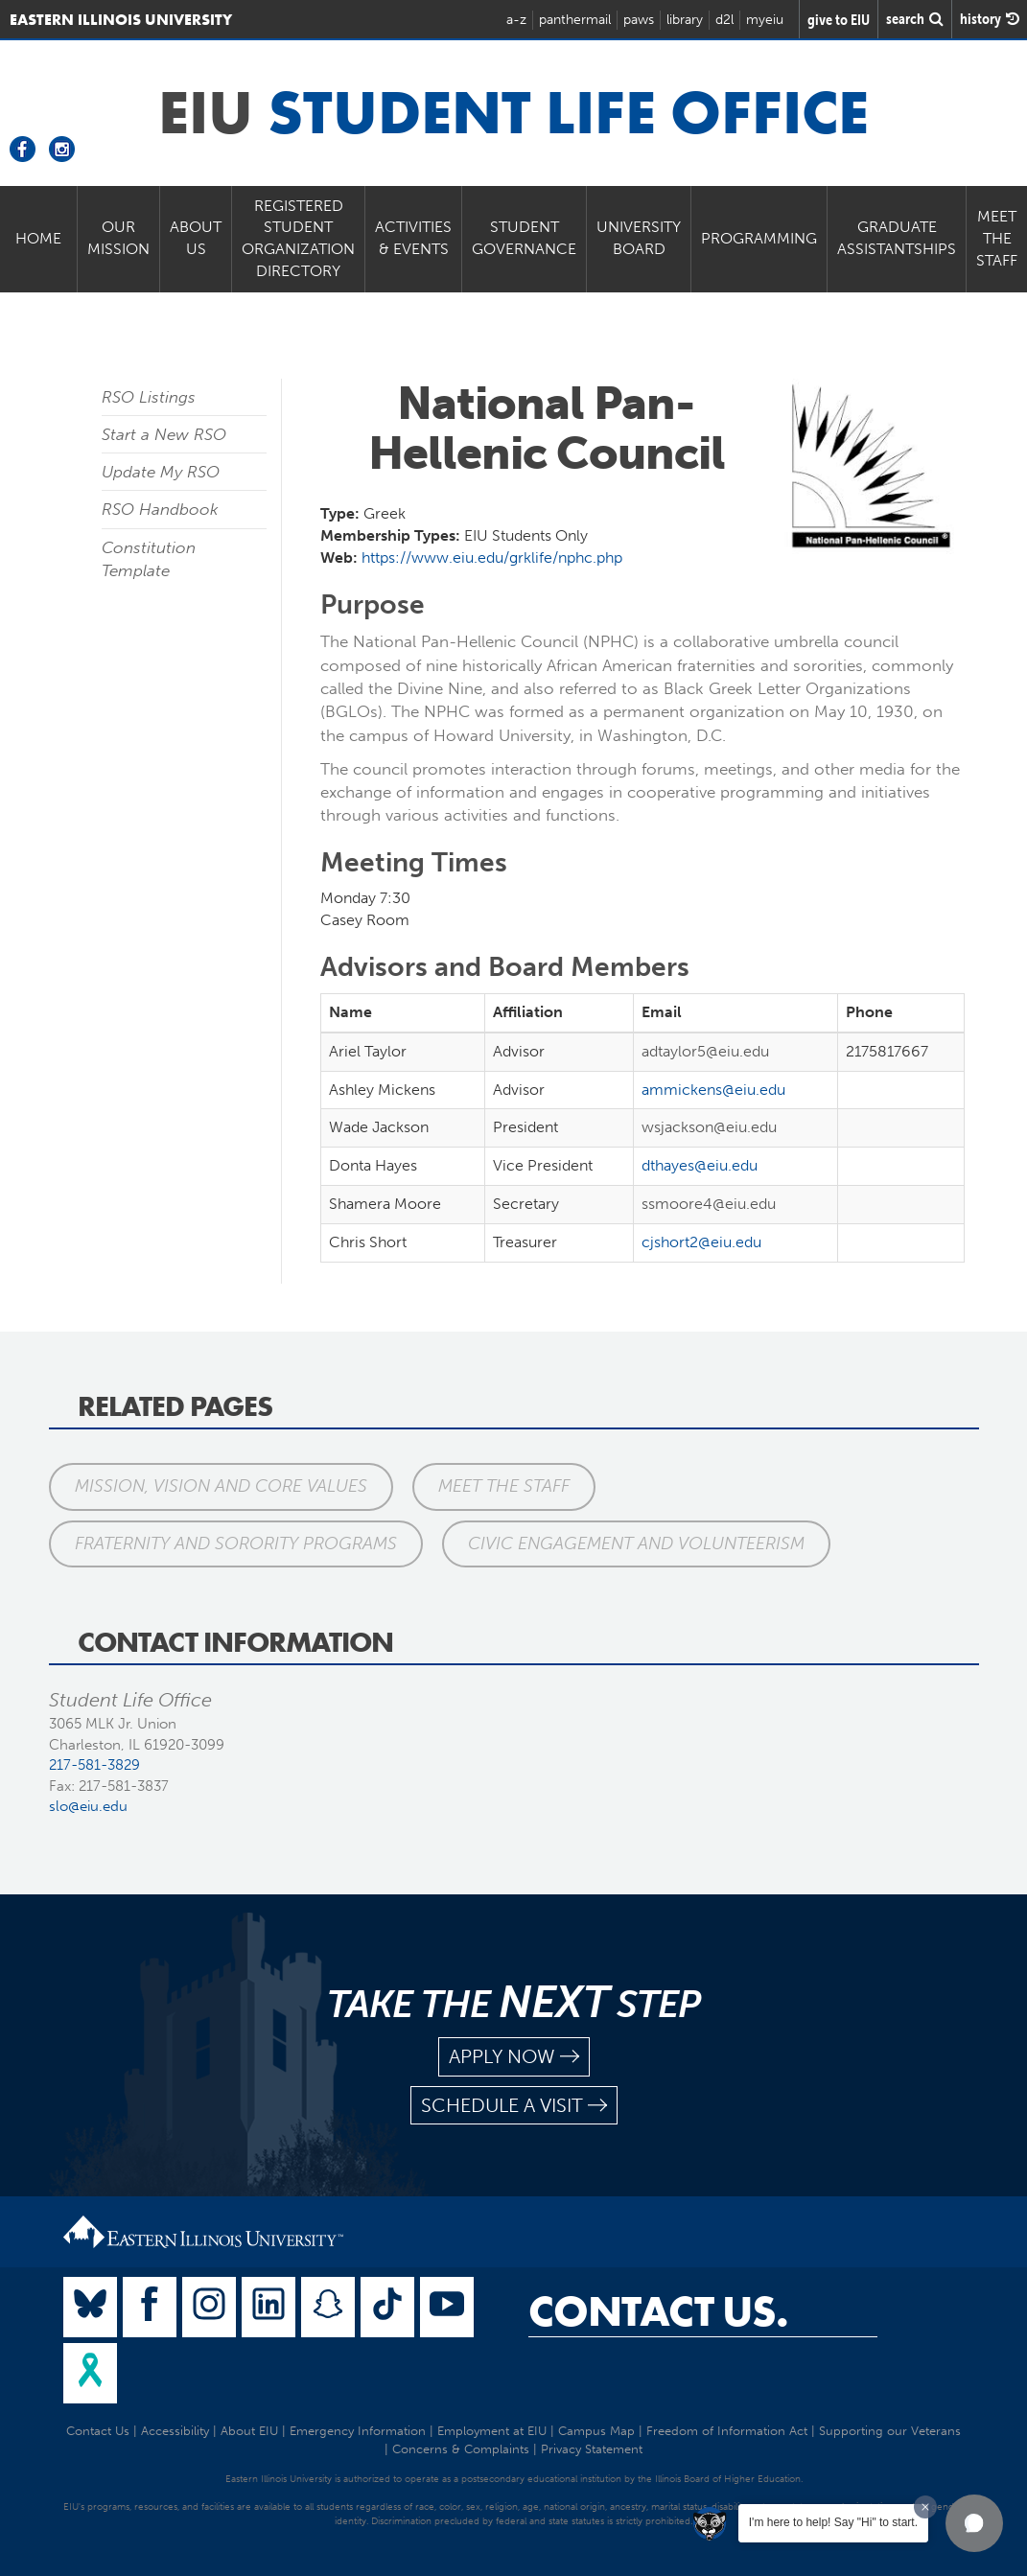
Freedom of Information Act (726, 2431)
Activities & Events (413, 238)
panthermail (575, 20)
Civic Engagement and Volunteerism (636, 1543)
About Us (196, 238)
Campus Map (596, 2431)
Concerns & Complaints (460, 2449)
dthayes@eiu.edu (700, 1165)
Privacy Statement (591, 2449)
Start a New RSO (164, 434)
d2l (724, 20)
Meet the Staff (996, 238)
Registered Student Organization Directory (298, 239)
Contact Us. (658, 2311)
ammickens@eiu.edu (713, 1089)
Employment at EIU (492, 2431)
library (684, 20)
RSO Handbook (160, 509)
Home (38, 238)
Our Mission (118, 238)
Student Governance (524, 238)
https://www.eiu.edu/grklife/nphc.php (492, 557)
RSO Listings (149, 396)
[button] (974, 2523)
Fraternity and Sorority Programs (236, 1543)
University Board (638, 238)
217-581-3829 (94, 1765)
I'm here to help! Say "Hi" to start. (833, 2522)
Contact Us (97, 2431)
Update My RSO (161, 471)
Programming (759, 238)
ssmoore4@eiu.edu (709, 1204)
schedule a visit (514, 2106)
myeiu (764, 20)
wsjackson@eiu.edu (709, 1127)
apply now (514, 2057)
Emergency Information (358, 2431)
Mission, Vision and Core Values (221, 1486)
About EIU (249, 2431)
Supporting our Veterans (890, 2431)
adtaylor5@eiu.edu (705, 1051)
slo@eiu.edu (88, 1806)
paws (638, 20)
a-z (516, 20)
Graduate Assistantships (896, 238)
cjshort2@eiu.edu (701, 1242)
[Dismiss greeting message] (925, 2506)
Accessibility (175, 2431)
